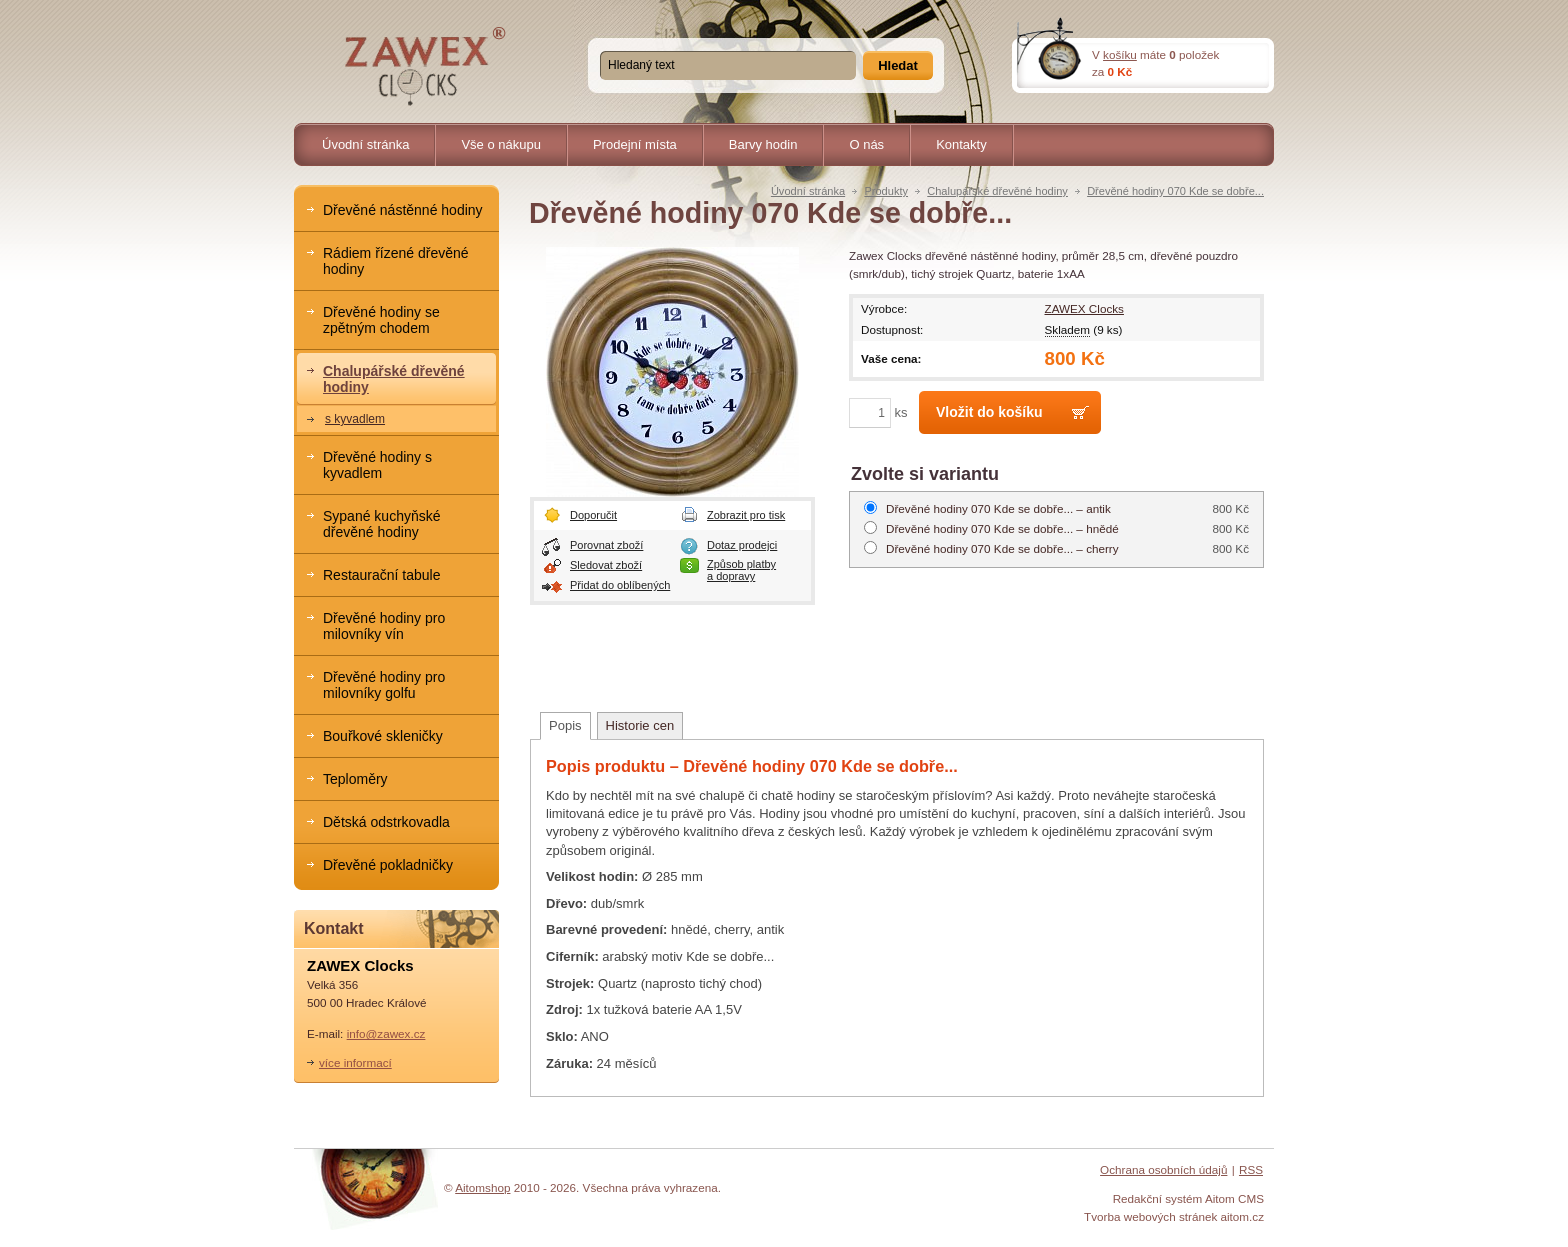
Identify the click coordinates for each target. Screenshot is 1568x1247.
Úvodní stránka (808, 191)
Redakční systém (1158, 1198)
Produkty (886, 191)
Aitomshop (482, 1187)
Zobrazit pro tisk (746, 515)
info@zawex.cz (386, 1033)
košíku (1120, 54)
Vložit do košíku (989, 412)
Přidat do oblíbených (620, 585)
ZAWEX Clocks (1084, 308)
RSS (1251, 1169)
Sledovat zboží (606, 565)
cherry (1002, 548)
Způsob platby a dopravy (741, 570)
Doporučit (593, 515)
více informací (355, 1062)
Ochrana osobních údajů (1163, 1169)
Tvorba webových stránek (1150, 1216)
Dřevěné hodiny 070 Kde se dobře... (1175, 191)
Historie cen (640, 725)
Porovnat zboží (606, 545)
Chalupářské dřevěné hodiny (997, 191)
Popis (565, 725)
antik (998, 508)
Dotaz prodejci (742, 545)
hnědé (1002, 528)
